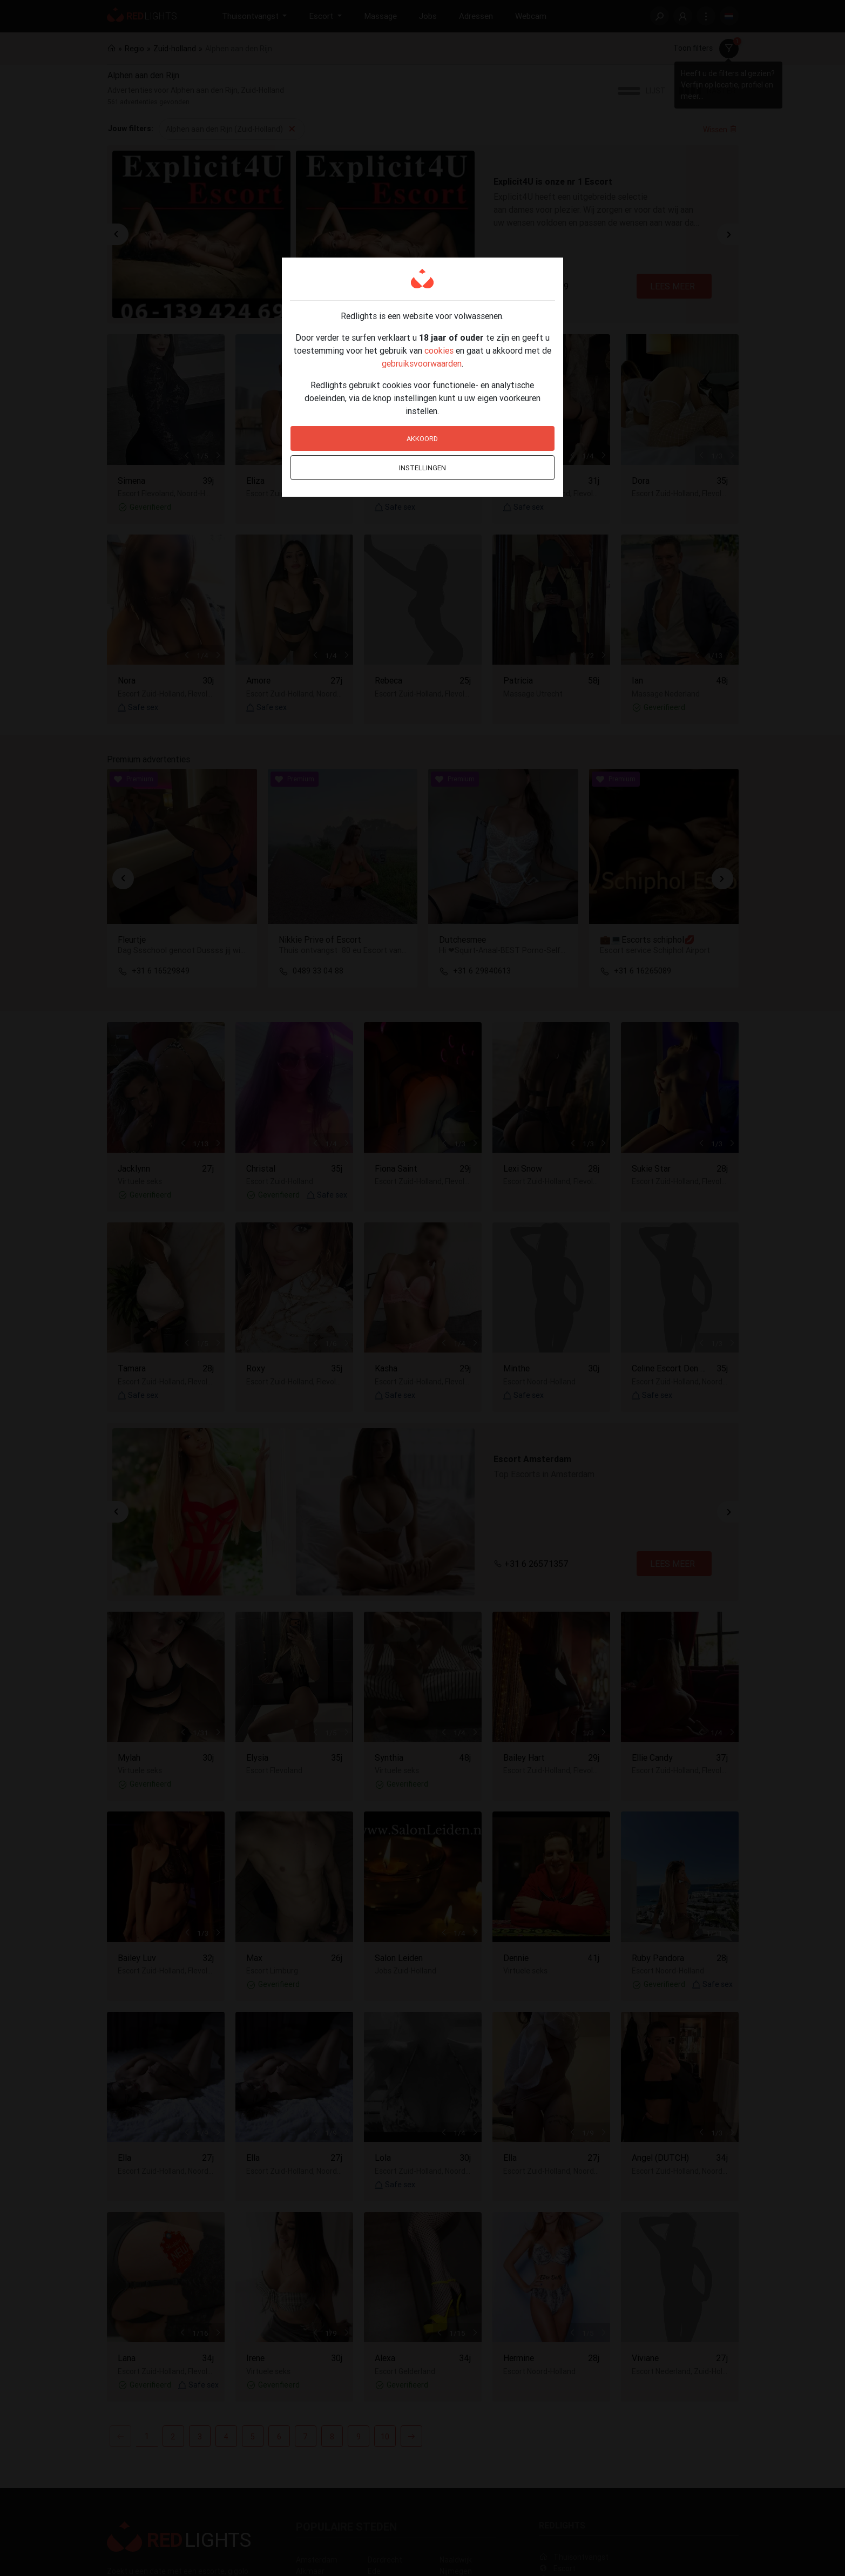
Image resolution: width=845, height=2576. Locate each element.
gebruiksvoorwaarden (422, 363)
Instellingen (422, 467)
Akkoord (422, 438)
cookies (439, 350)
